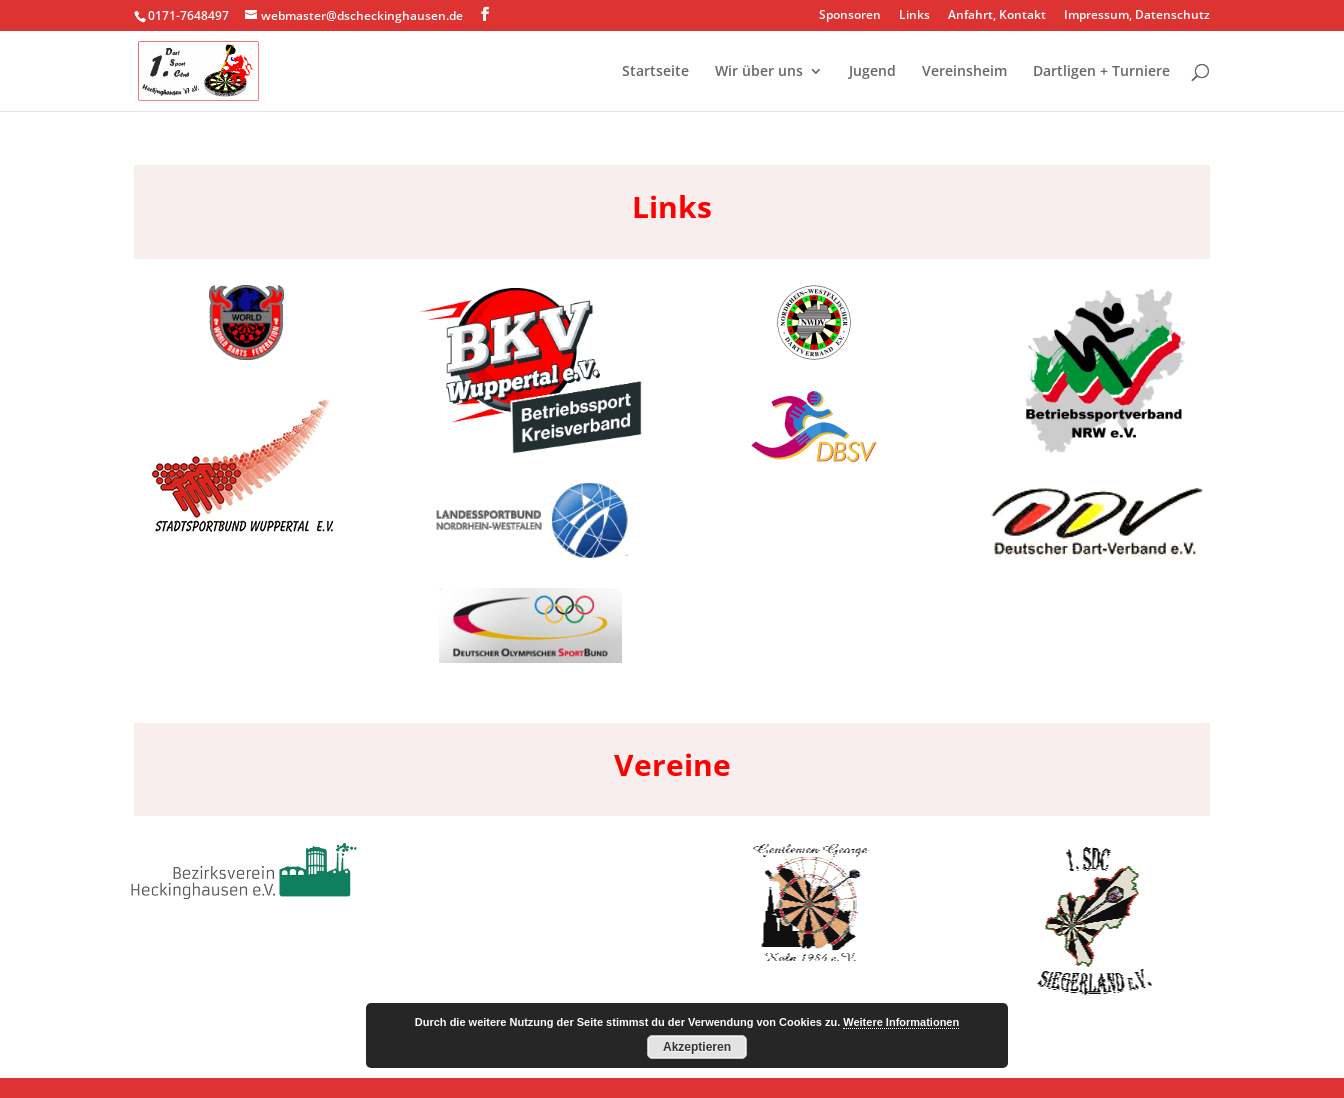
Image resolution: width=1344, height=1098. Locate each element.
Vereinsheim (964, 72)
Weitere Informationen (901, 1022)
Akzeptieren (697, 1047)
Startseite (655, 72)
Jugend (872, 72)
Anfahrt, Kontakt (997, 16)
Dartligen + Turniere (1101, 72)
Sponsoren (850, 16)
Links (914, 16)
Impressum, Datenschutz (1137, 16)
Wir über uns (759, 72)
